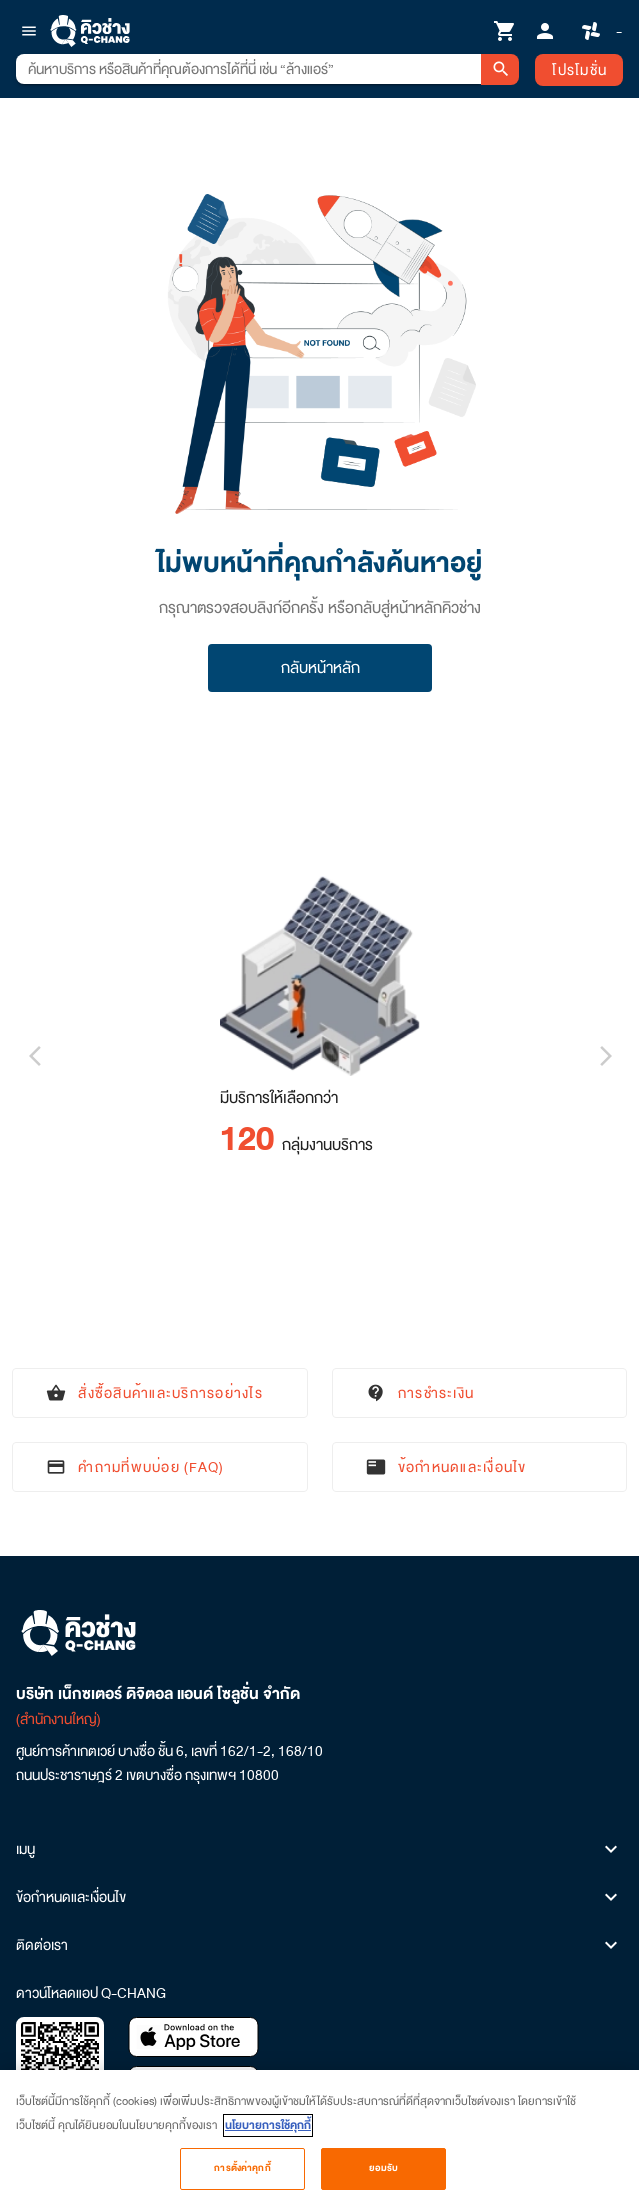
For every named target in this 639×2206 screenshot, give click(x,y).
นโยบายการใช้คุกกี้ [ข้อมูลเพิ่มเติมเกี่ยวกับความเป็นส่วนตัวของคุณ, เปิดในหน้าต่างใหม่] (268, 2135)
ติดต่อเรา (319, 1945)
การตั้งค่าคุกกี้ (242, 2178)
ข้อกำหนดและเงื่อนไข (319, 1897)
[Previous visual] (34, 1056)
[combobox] (248, 69)
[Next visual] (605, 1056)
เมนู (319, 1849)
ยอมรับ (384, 2178)
